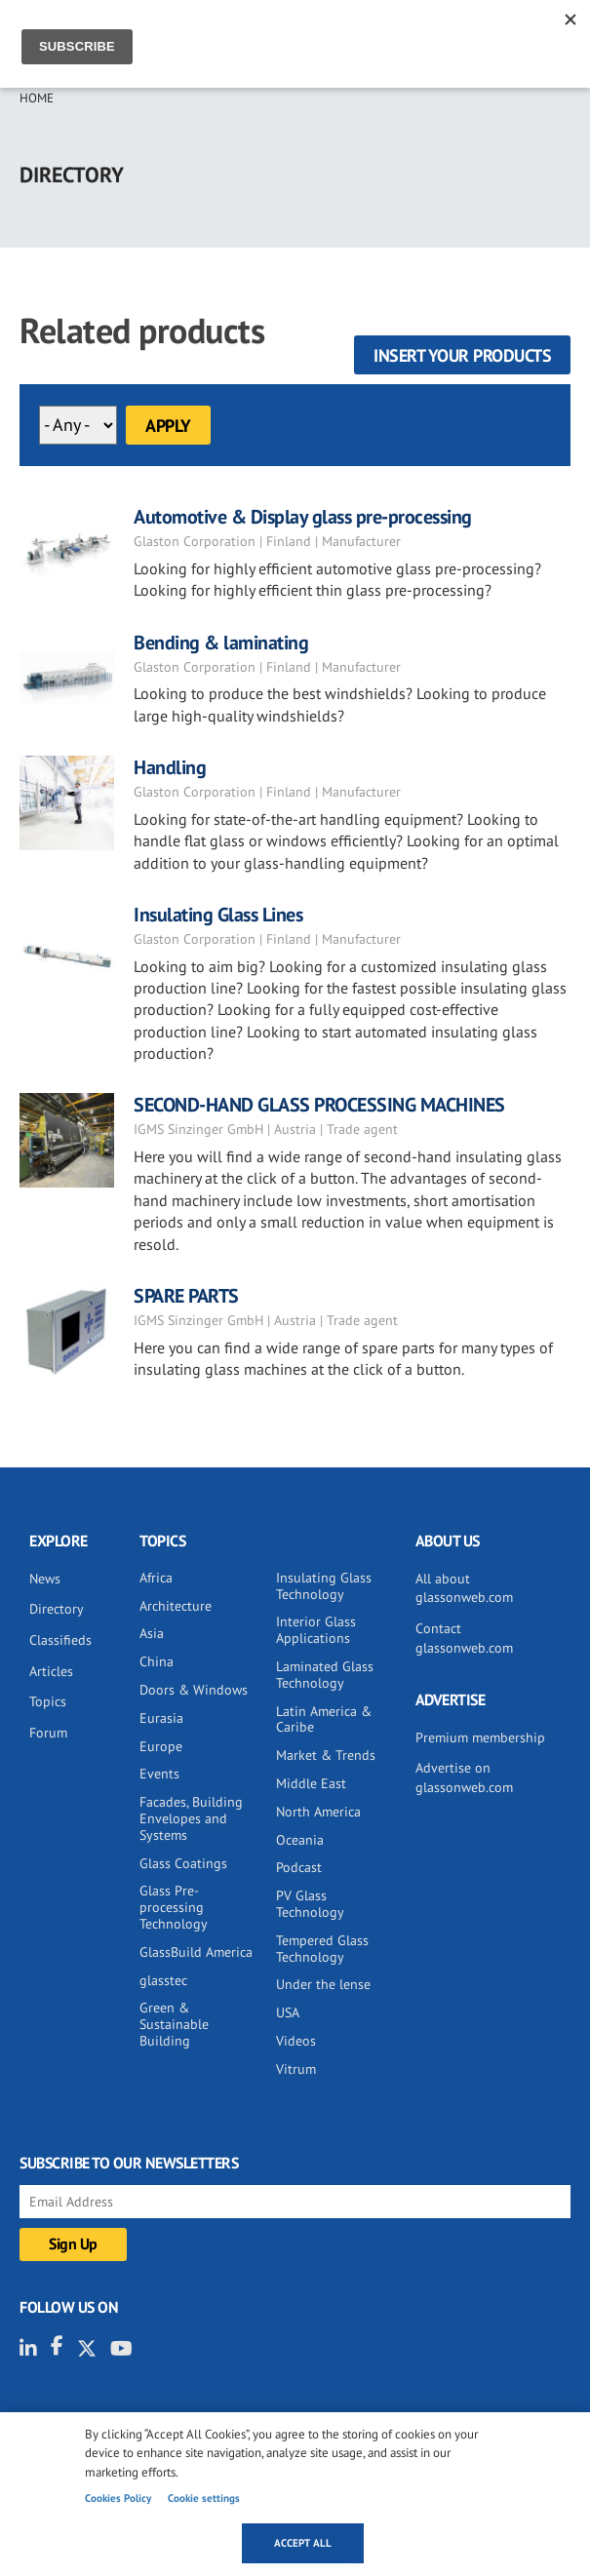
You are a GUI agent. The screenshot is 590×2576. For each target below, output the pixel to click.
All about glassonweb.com (464, 1588)
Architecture (175, 1606)
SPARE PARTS (186, 1296)
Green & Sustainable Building (174, 2024)
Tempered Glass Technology (322, 1949)
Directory (56, 1609)
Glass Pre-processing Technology (173, 1907)
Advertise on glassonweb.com (464, 1777)
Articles (51, 1671)
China (156, 1661)
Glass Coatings (183, 1863)
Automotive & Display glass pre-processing (303, 516)
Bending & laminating (221, 642)
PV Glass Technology (310, 1904)
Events (159, 1773)
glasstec (163, 1980)
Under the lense (323, 1984)
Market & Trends (325, 1755)
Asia (151, 1633)
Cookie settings (204, 2498)
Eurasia (161, 1718)
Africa (156, 1577)
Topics (47, 1701)
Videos (296, 2040)
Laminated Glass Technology (325, 1675)
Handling (170, 767)
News (44, 1578)
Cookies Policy (118, 2498)
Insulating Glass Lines (218, 914)
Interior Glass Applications (316, 1630)
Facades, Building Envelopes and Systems (191, 1818)
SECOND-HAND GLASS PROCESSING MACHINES (319, 1104)
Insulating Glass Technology (324, 1586)
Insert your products (462, 355)
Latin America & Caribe (324, 1719)
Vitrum (296, 2069)
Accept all (303, 2543)
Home (37, 98)
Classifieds (60, 1640)
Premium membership (480, 1737)
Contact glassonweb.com (464, 1638)
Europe (160, 1746)
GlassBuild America (196, 1952)
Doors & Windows (193, 1689)
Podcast (299, 1867)
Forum (48, 1732)
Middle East (311, 1783)
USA (287, 2012)
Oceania (300, 1840)
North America (318, 1811)
